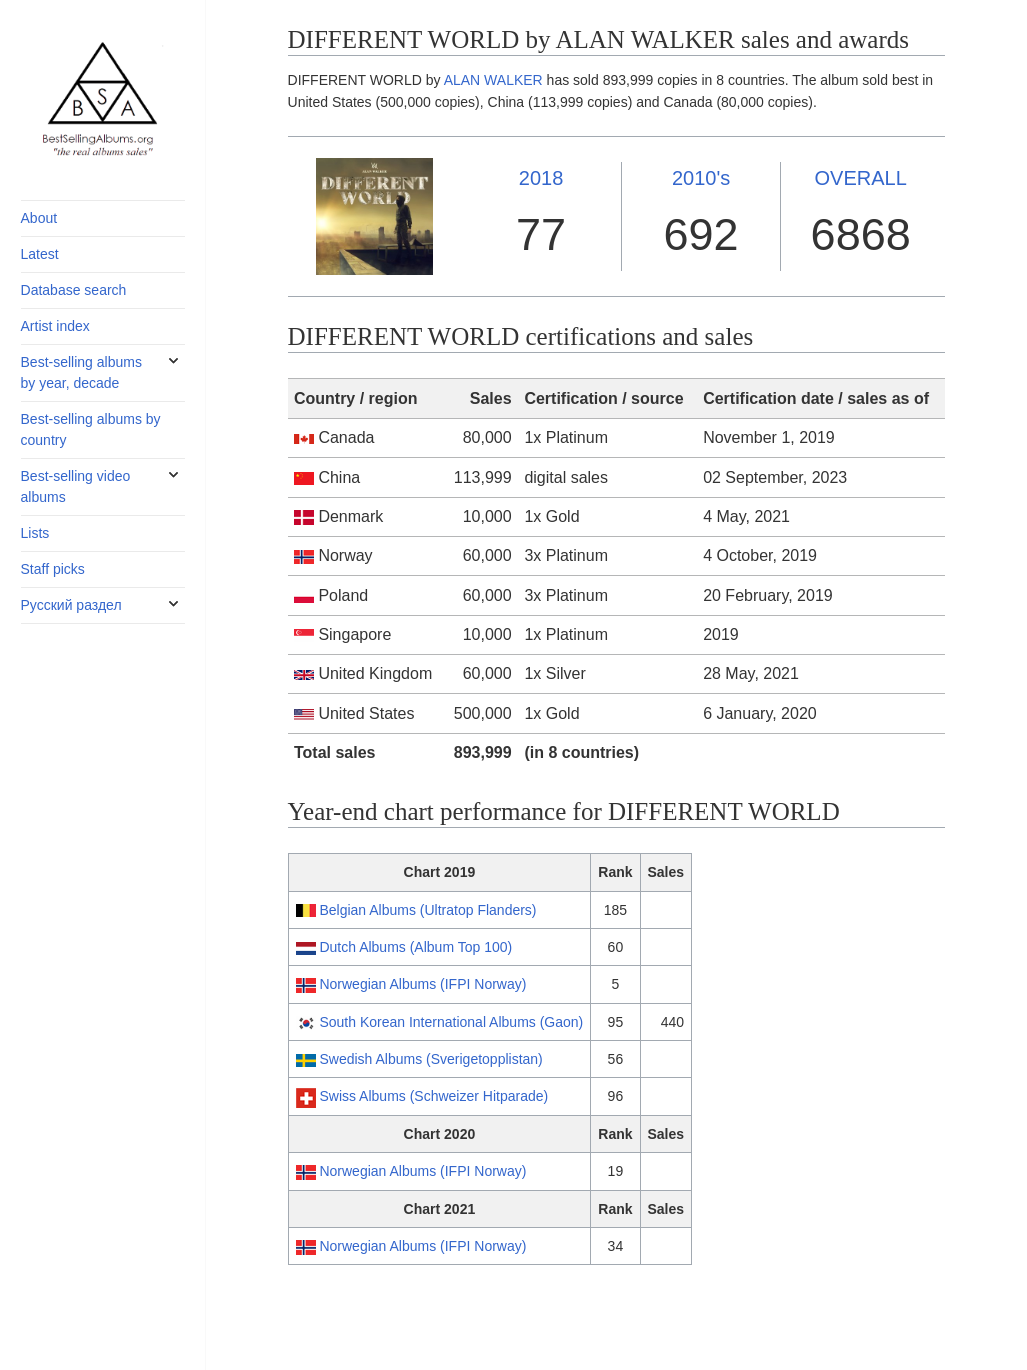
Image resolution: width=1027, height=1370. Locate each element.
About (39, 218)
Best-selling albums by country (91, 429)
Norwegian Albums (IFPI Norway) (422, 984)
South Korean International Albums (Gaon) (451, 1022)
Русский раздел (71, 605)
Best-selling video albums (76, 486)
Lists (35, 533)
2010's (701, 178)
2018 (541, 178)
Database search (74, 290)
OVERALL (861, 178)
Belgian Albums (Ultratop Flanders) (427, 910)
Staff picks (53, 569)
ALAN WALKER (493, 80)
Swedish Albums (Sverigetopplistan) (430, 1059)
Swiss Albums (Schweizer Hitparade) (433, 1096)
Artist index (55, 326)
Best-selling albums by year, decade (81, 372)
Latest (40, 254)
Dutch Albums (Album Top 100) (415, 947)
